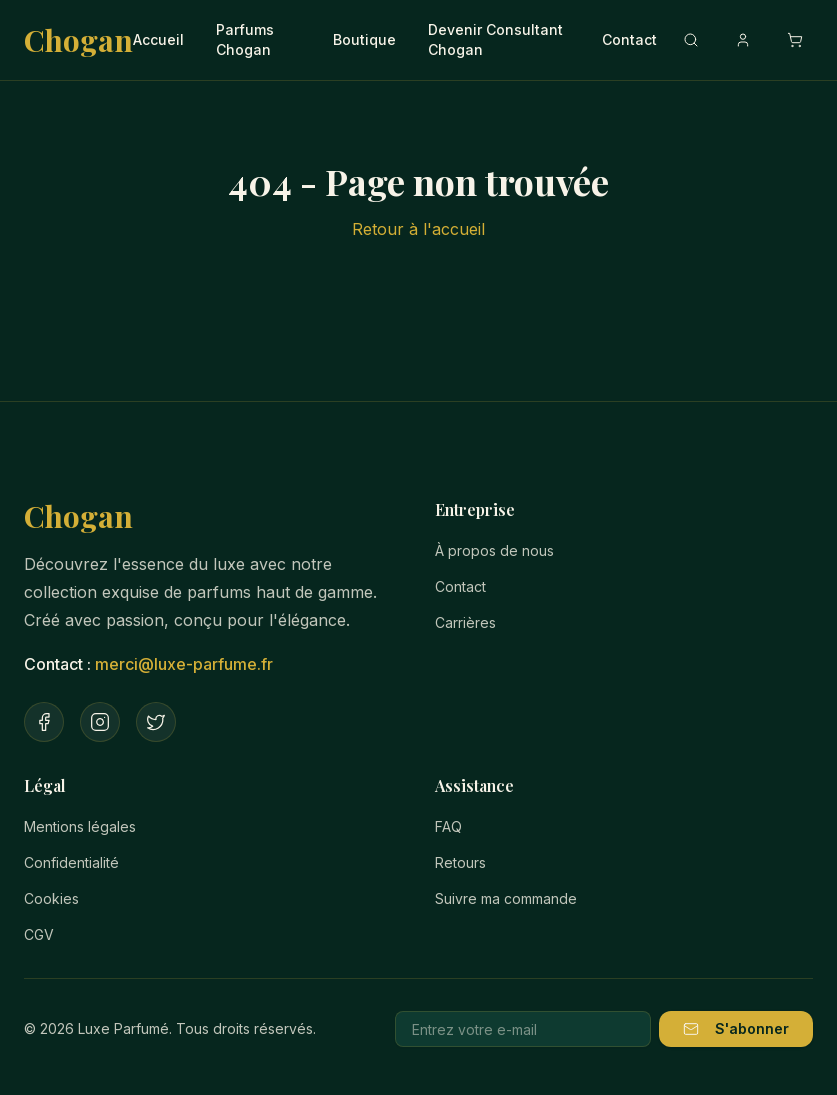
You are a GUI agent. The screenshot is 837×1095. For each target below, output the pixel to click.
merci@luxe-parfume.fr (184, 664)
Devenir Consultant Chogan (495, 39)
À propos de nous (494, 550)
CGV (39, 934)
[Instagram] (100, 722)
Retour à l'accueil (418, 229)
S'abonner (736, 1028)
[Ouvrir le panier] (795, 40)
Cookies (51, 898)
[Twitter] (156, 722)
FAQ (448, 826)
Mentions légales (80, 826)
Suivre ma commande (506, 898)
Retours (460, 862)
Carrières (465, 622)
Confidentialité (71, 862)
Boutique (364, 39)
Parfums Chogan (245, 39)
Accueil (158, 39)
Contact (629, 39)
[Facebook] (44, 722)
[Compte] (743, 40)
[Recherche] (691, 40)
